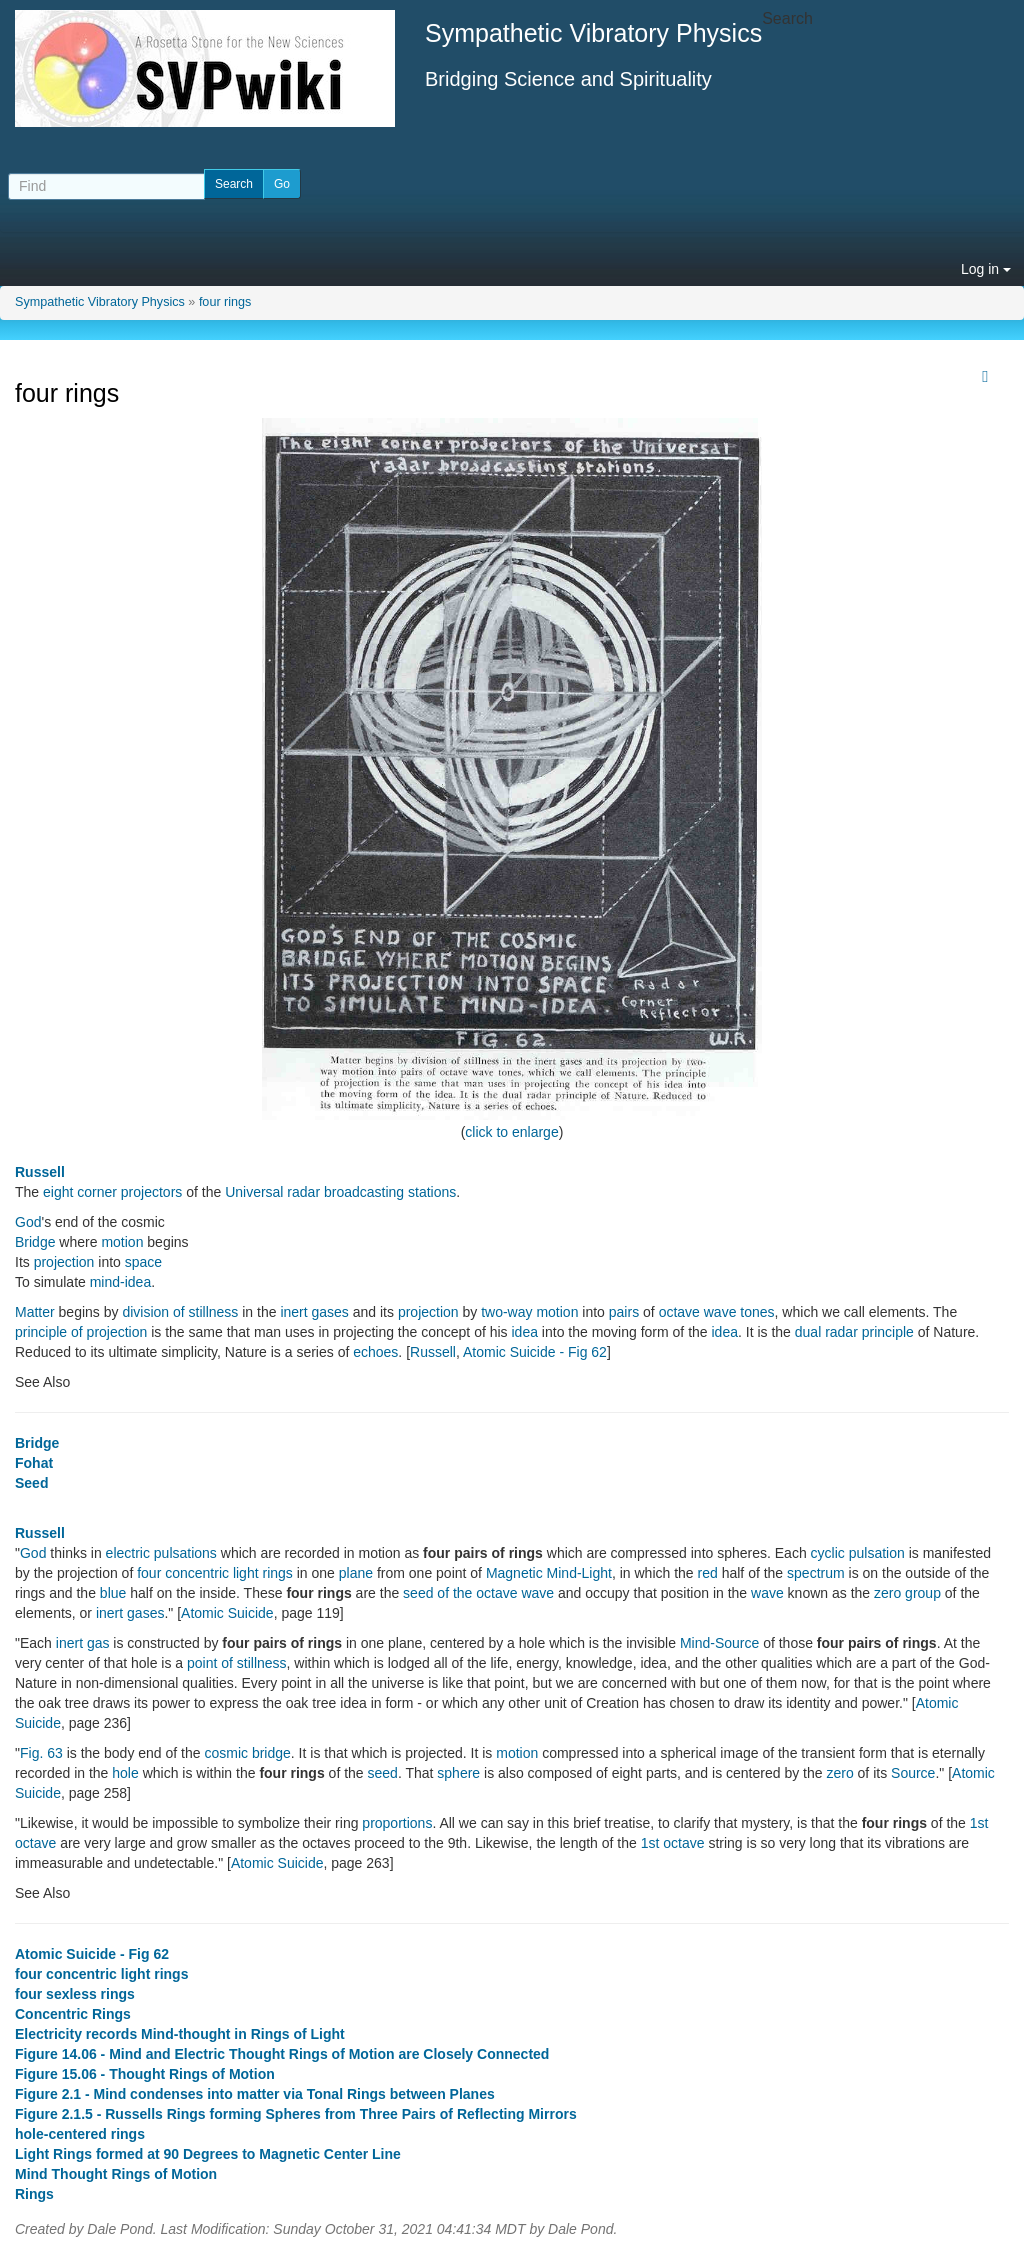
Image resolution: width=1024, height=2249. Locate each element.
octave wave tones (717, 1312)
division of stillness (180, 1312)
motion (122, 1242)
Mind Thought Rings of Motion (116, 2174)
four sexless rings (75, 1994)
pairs (624, 1312)
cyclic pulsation (858, 1553)
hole (125, 1773)
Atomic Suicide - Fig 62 (535, 1352)
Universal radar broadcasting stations (340, 1192)
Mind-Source (719, 1643)
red (708, 1573)
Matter (35, 1312)
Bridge (35, 1242)
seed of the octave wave (478, 1593)
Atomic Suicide (227, 1613)
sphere (458, 1773)
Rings (34, 2194)
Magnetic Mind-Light (549, 1573)
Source (913, 1773)
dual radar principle (854, 1332)
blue (113, 1593)
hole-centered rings (80, 2134)
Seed (31, 1483)
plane (356, 1573)
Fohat (34, 1463)
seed (383, 1773)
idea (525, 1332)
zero (839, 1773)
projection (64, 1262)
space (143, 1262)
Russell (40, 1172)
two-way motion (529, 1312)
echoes (375, 1352)
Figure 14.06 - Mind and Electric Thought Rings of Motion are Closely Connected (282, 2054)
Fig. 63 (41, 1753)
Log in (986, 269)
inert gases (314, 1312)
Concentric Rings (73, 2014)
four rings (225, 302)
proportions (397, 1823)
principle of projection (81, 1332)
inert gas (83, 1643)
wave (767, 1593)
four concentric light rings (215, 1573)
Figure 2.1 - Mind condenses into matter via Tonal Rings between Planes (255, 2094)
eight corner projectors (112, 1192)
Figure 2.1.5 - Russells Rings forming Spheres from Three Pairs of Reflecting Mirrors (296, 2114)
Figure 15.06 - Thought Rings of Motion (145, 2074)
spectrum (816, 1573)
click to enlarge (511, 1132)
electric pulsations (161, 1553)
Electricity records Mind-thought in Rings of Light (180, 2034)
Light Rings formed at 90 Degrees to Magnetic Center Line (208, 2154)
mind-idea (120, 1282)
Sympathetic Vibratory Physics (100, 302)
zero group (907, 1593)
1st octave (673, 1843)
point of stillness (237, 1663)
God (28, 1222)
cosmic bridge (247, 1753)
